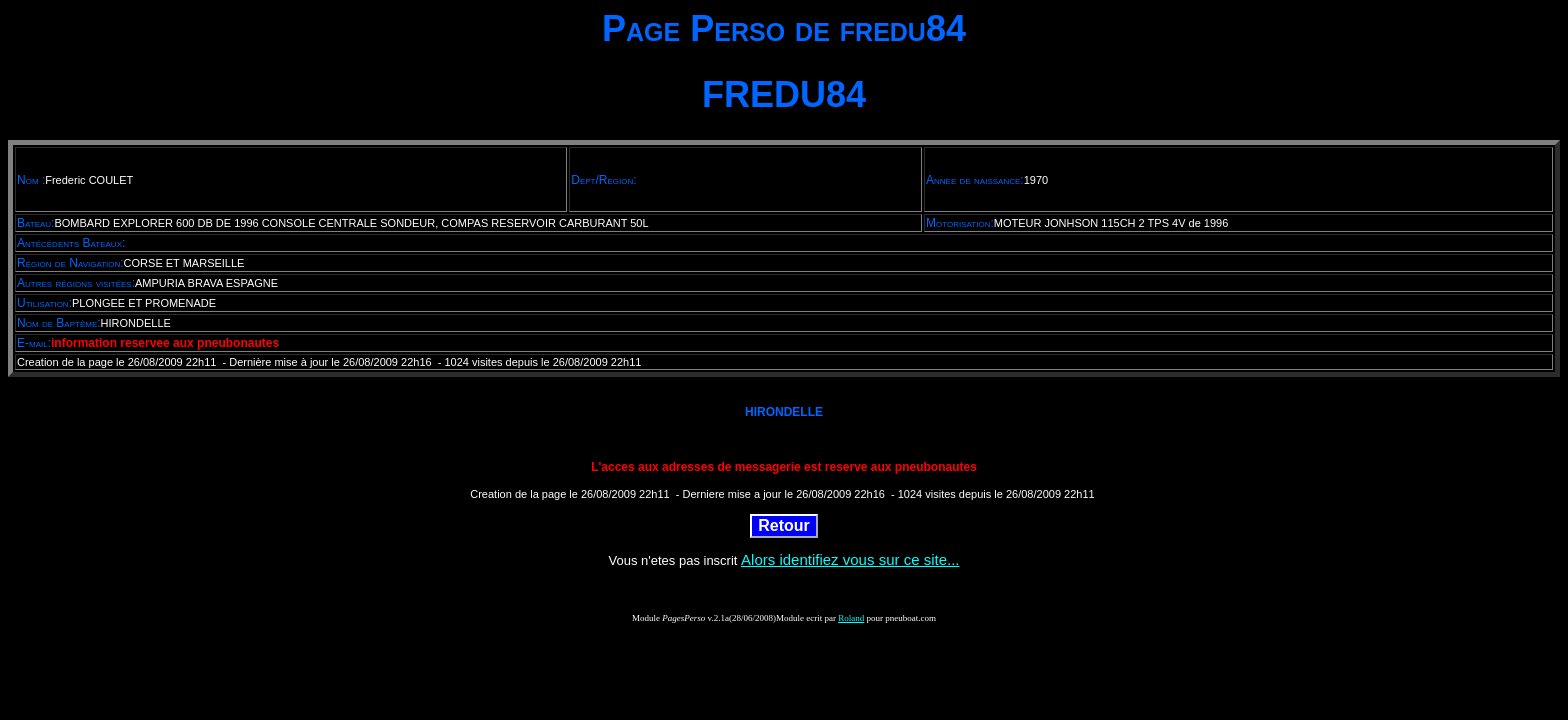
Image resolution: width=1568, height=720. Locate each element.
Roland (851, 618)
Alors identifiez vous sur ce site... (850, 559)
